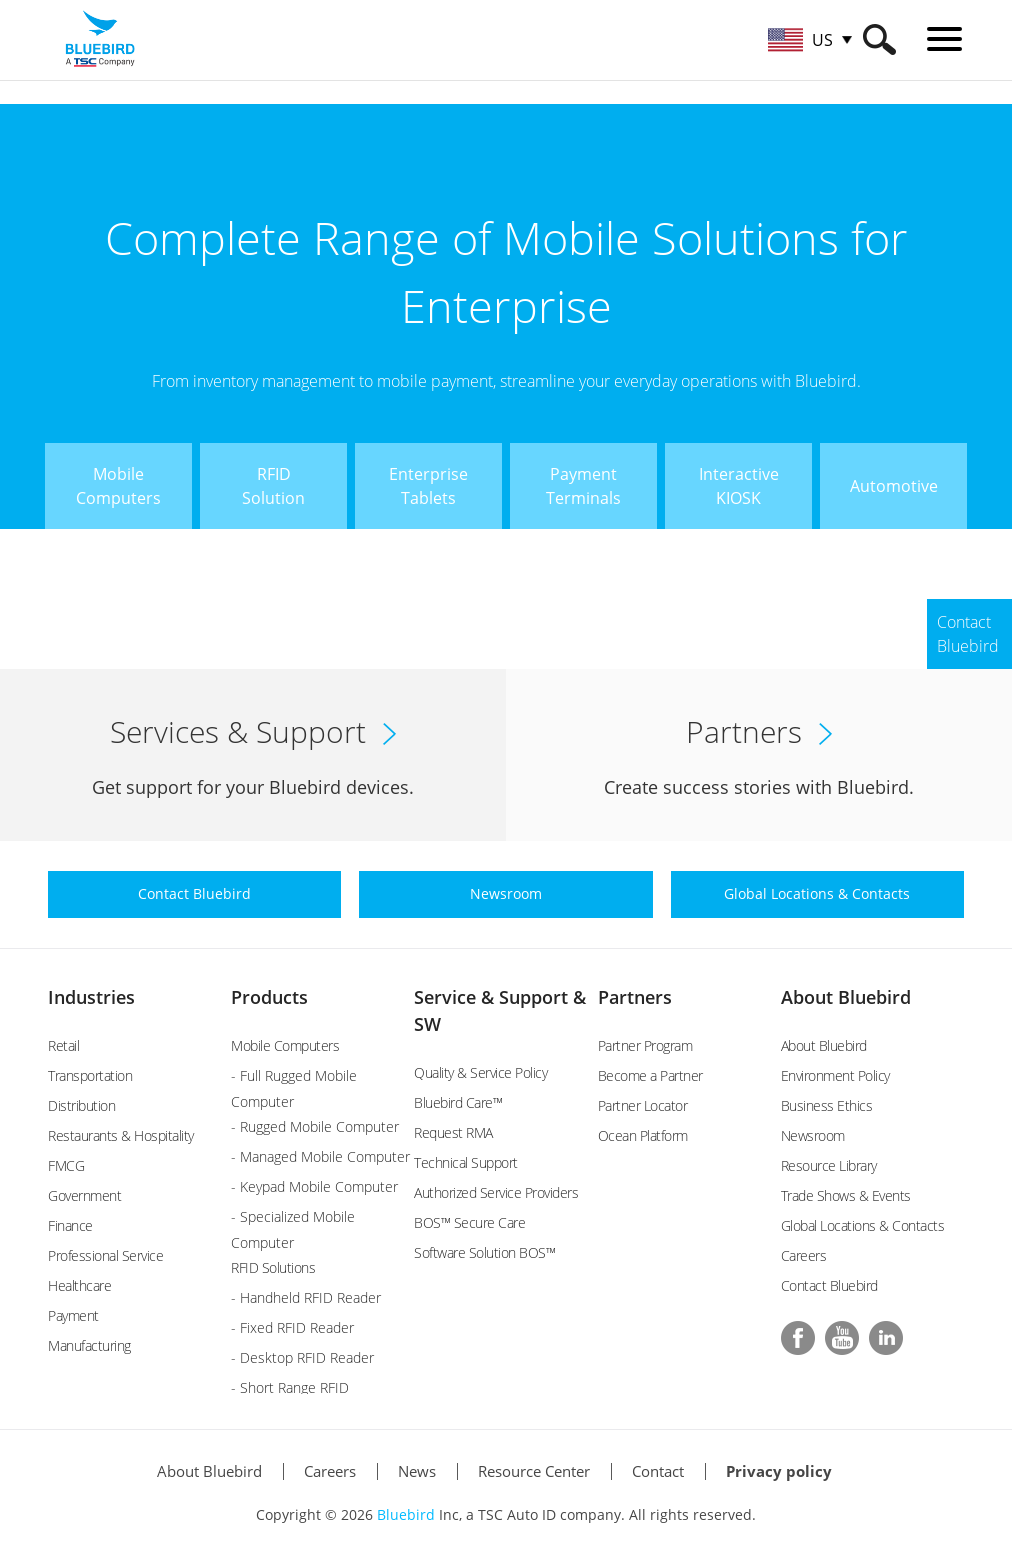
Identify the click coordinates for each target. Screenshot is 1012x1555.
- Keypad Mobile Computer (314, 1186)
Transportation (90, 1075)
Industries (91, 997)
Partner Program (645, 1045)
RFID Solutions (273, 1267)
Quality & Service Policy (480, 1072)
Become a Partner (650, 1075)
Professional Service (105, 1255)
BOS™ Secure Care (469, 1222)
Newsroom (813, 1135)
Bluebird (406, 1514)
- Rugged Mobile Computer (315, 1126)
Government (84, 1195)
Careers (804, 1255)
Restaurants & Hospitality (121, 1135)
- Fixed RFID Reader (292, 1327)
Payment (73, 1315)
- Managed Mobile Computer (320, 1156)
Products (269, 997)
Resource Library (829, 1165)
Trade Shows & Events (846, 1195)
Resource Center (534, 1471)
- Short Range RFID (290, 1387)
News (417, 1471)
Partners (635, 997)
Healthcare (79, 1285)
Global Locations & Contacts (863, 1225)
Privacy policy (779, 1471)
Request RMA (453, 1132)
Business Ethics (827, 1105)
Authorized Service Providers (496, 1192)
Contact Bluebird (829, 1285)
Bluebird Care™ (458, 1102)
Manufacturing (89, 1345)
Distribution (81, 1105)
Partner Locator (643, 1105)
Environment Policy (835, 1075)
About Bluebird (846, 997)
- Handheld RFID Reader (306, 1297)
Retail (63, 1045)
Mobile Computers (285, 1045)
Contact (658, 1471)
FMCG (66, 1165)
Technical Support (466, 1162)
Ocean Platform (643, 1135)
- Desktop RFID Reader (302, 1357)
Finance (70, 1225)
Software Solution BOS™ (484, 1252)
